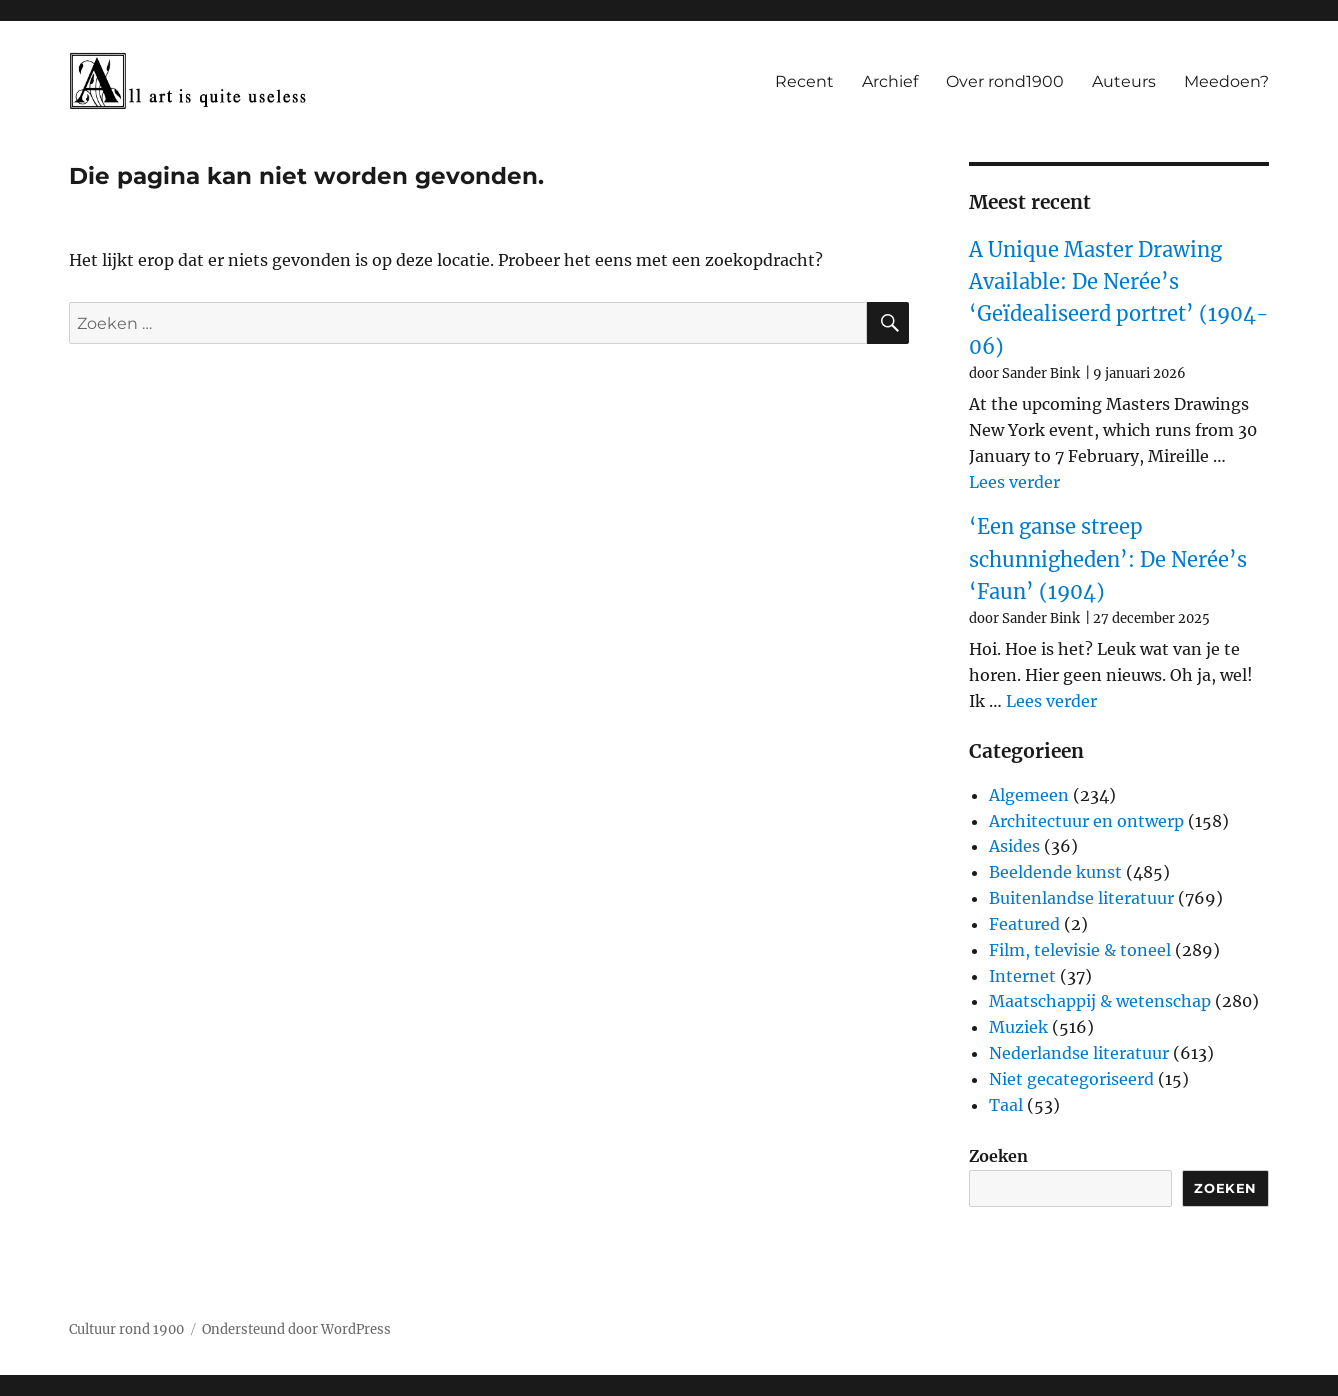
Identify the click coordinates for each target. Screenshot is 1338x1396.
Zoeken (998, 1156)
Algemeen (1029, 795)
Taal (1006, 1105)
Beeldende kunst (1055, 872)
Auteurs (1124, 81)
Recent (804, 81)
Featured (1024, 924)
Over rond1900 (1005, 81)
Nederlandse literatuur (1079, 1053)
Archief (890, 81)
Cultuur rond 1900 (126, 1329)
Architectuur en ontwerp (1086, 821)
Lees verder (1014, 482)
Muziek (1018, 1027)
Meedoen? (1226, 81)
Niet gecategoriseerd (1071, 1079)
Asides (1014, 846)
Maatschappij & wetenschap (1100, 1001)
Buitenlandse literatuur (1081, 898)
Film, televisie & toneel (1080, 950)
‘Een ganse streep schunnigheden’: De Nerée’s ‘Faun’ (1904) (1108, 559)
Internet (1022, 976)
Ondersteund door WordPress (296, 1329)
